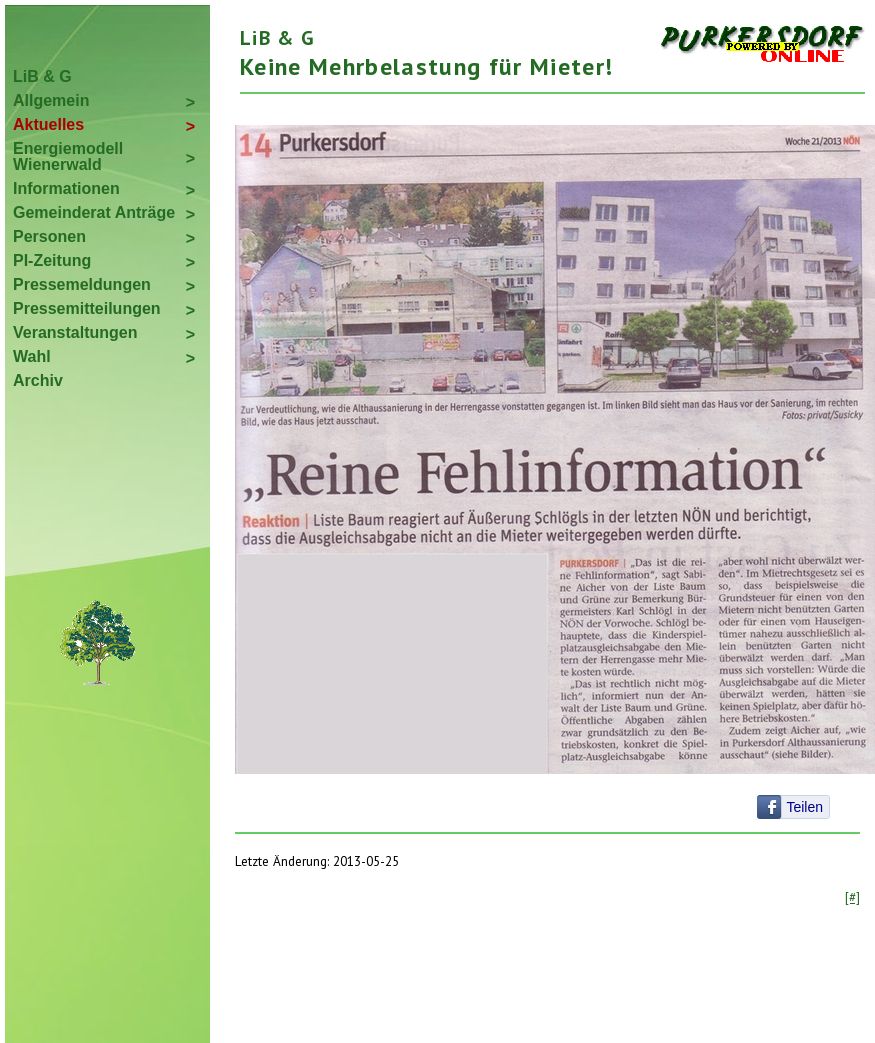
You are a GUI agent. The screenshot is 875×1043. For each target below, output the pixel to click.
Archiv (38, 380)
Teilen (804, 807)
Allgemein (51, 100)
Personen (49, 236)
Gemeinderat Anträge (94, 212)
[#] (852, 897)
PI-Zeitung (52, 260)
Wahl (32, 356)
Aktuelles (48, 124)
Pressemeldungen (82, 284)
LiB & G (42, 76)
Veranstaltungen (75, 332)
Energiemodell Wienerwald (68, 156)
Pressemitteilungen (87, 308)
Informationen (66, 188)
